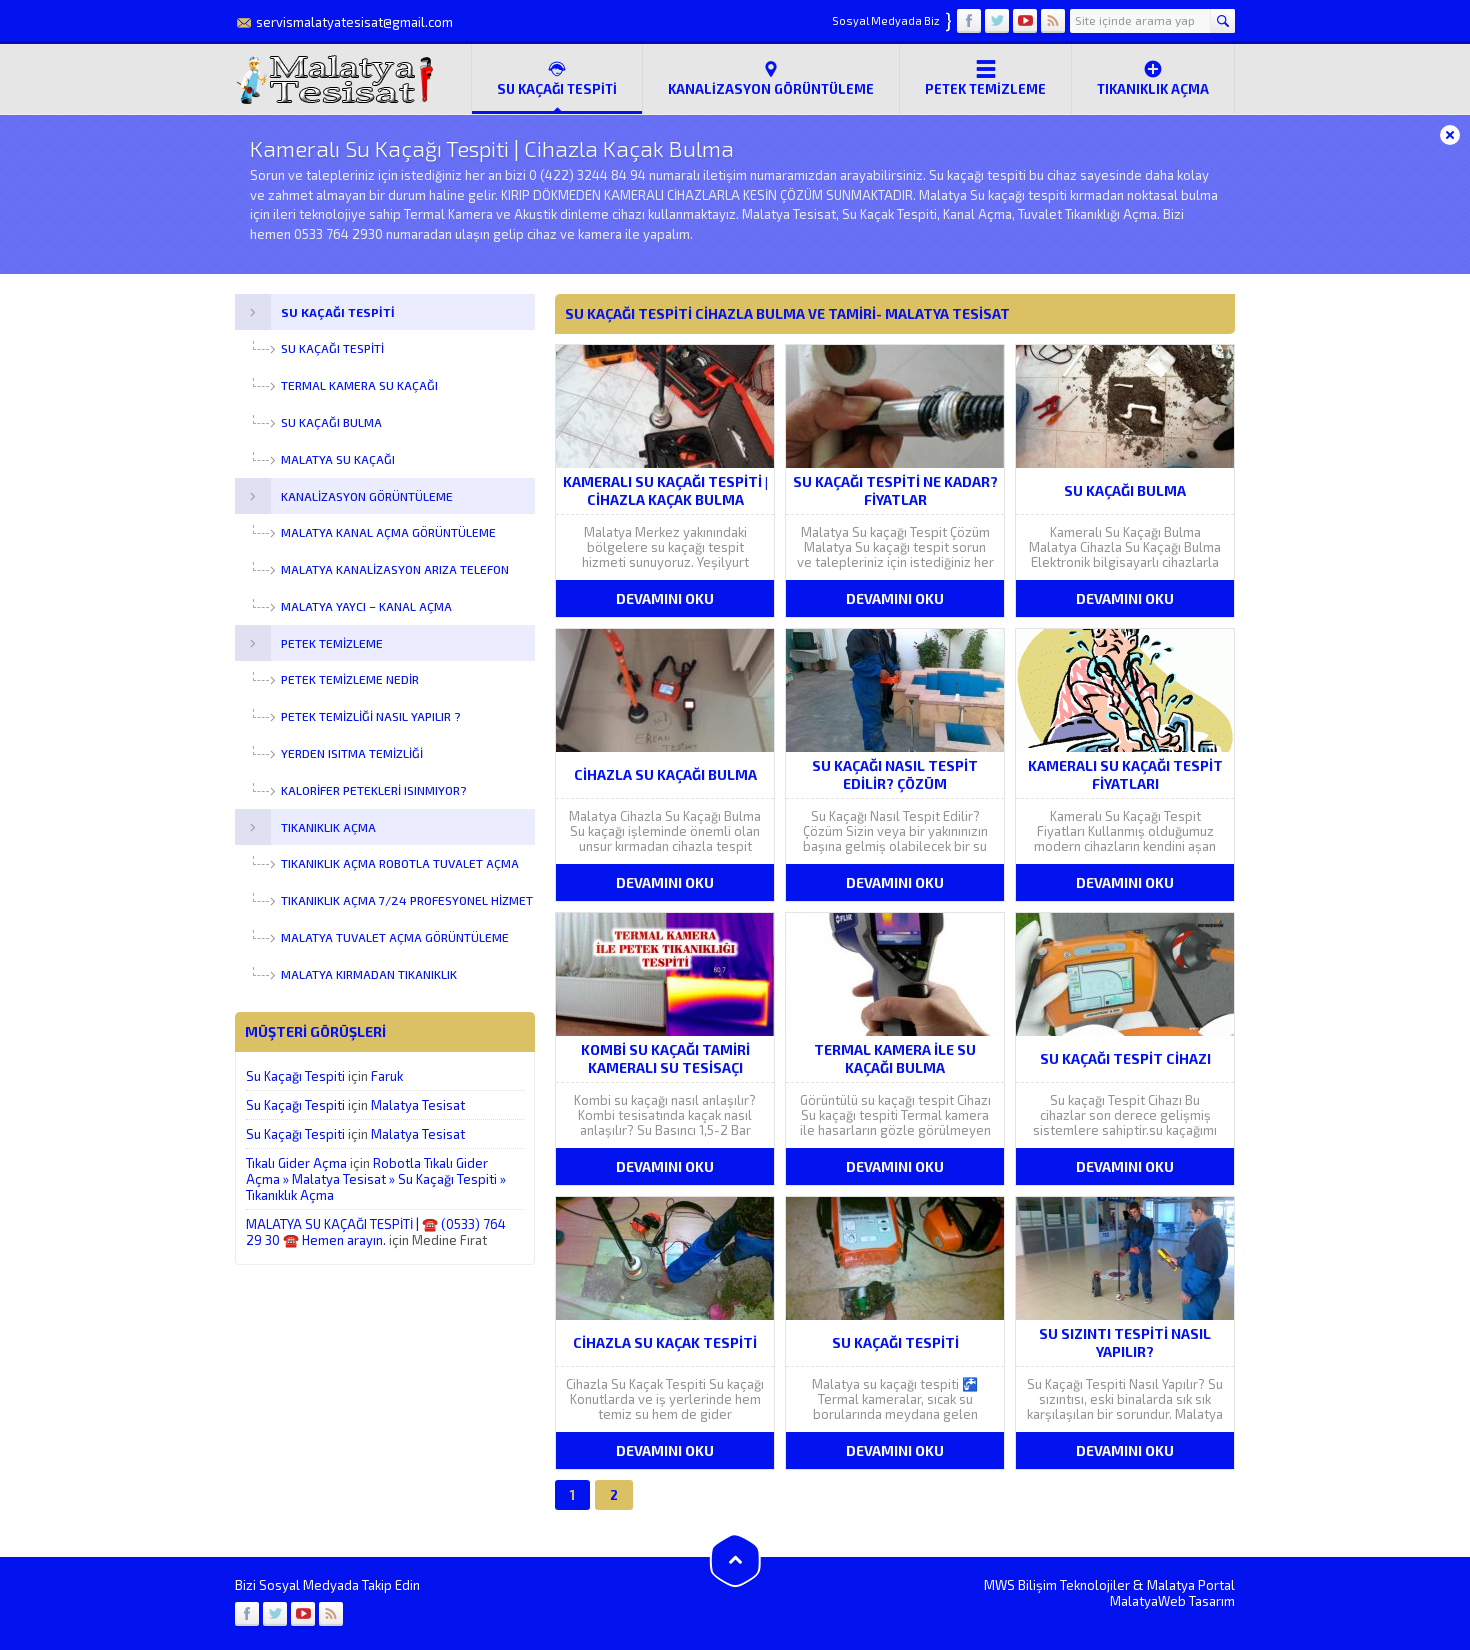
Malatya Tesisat (418, 1105)
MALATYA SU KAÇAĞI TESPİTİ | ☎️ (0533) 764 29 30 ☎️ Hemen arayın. (376, 1232)
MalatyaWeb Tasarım (1172, 1601)
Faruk (387, 1076)
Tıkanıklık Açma (1153, 78)
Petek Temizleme (985, 78)
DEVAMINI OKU (665, 598)
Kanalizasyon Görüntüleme (771, 78)
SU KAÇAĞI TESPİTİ (557, 78)
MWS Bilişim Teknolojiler (1057, 1585)
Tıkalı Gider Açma (296, 1163)
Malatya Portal (1191, 1585)
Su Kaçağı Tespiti (295, 1076)
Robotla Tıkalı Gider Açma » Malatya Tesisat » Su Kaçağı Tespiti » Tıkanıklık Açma (376, 1179)
